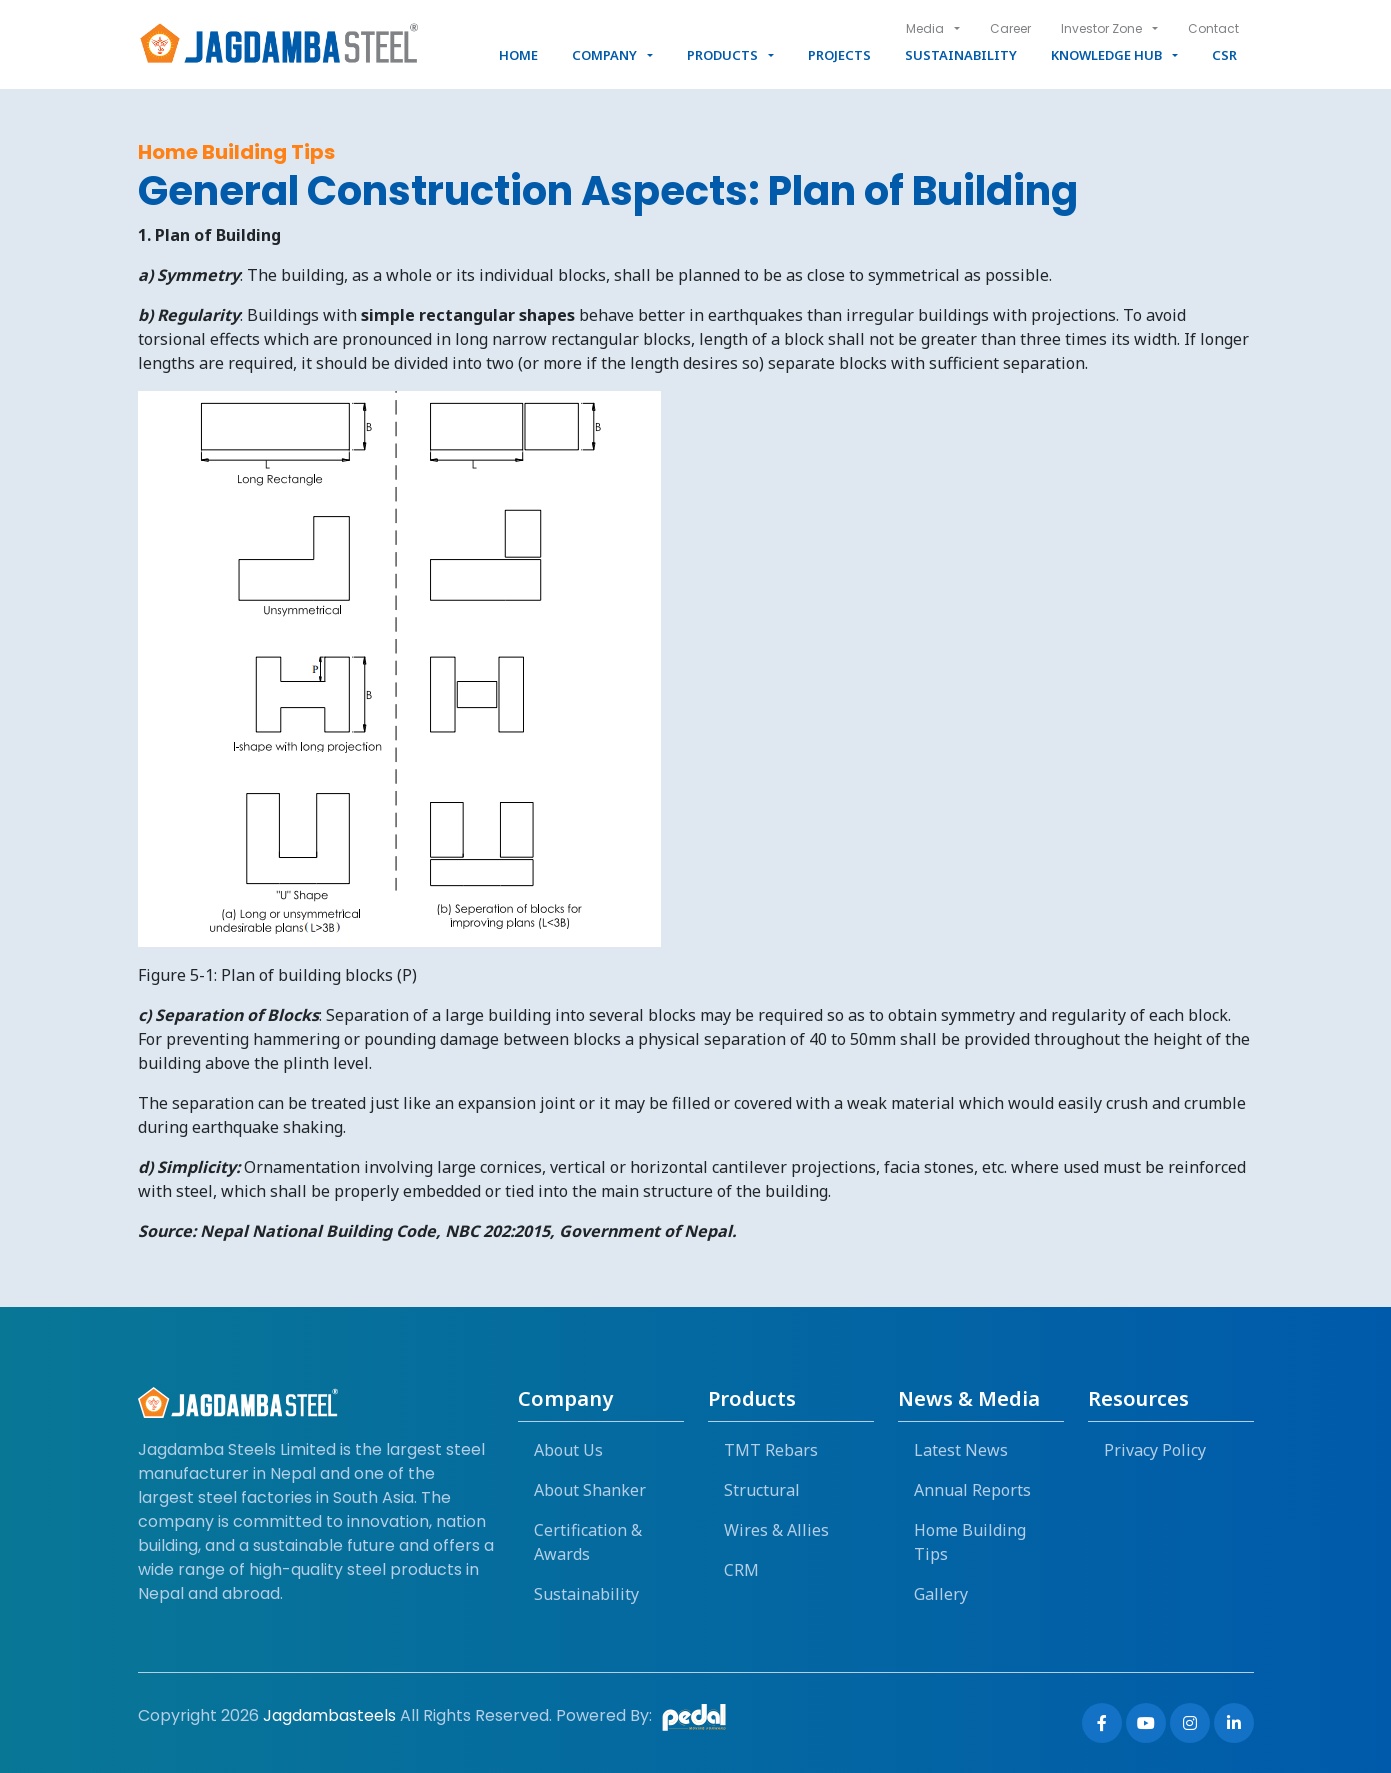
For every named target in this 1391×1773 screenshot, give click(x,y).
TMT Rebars (771, 1450)
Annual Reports (972, 1490)
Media (925, 28)
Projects (839, 55)
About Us (568, 1450)
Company (604, 55)
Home (518, 55)
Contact (1213, 28)
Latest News (961, 1450)
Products (722, 55)
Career (1010, 28)
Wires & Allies (776, 1530)
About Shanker (590, 1490)
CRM (741, 1570)
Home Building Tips (970, 1542)
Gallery (941, 1594)
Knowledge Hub (1106, 55)
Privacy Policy (1155, 1450)
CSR (1224, 55)
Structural (762, 1490)
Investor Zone (1101, 28)
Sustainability (961, 55)
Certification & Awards (588, 1542)
